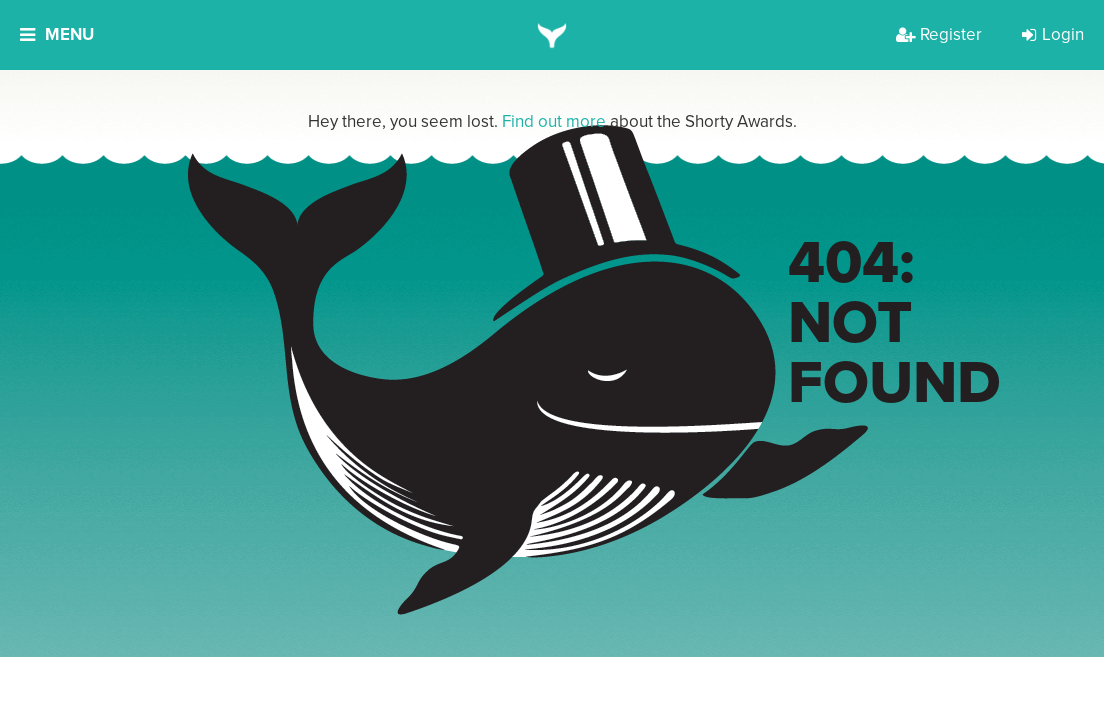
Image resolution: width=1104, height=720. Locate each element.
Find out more (554, 121)
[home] (552, 35)
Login (1053, 34)
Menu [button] (57, 34)
